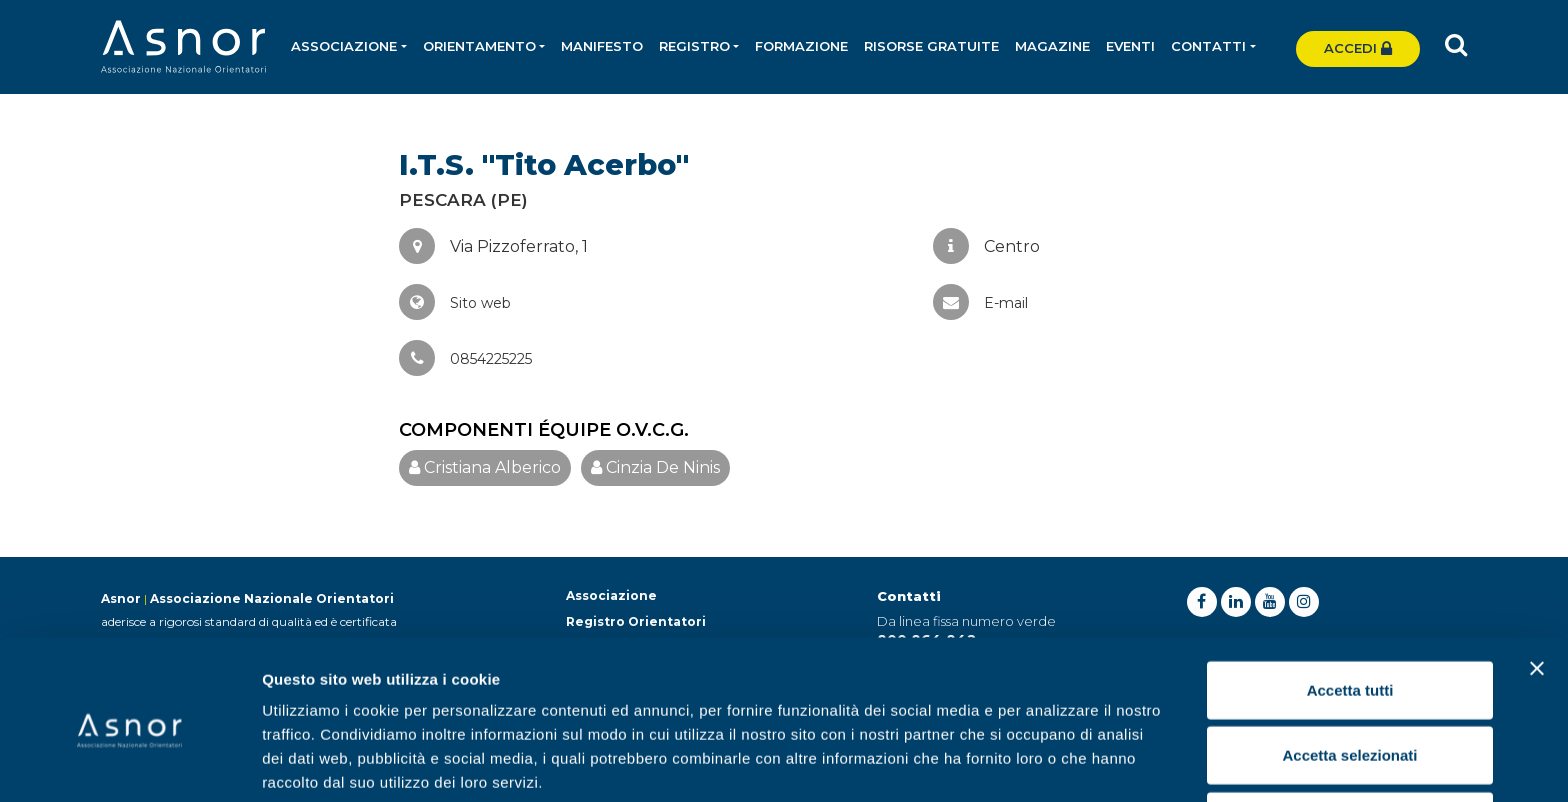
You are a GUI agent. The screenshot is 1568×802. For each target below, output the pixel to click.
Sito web (455, 303)
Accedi (1358, 48)
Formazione (802, 46)
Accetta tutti (1350, 605)
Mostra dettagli (1052, 762)
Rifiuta (1350, 736)
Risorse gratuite (932, 46)
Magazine (1053, 46)
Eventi (1131, 46)
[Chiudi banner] (1537, 584)
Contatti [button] (1209, 46)
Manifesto (603, 46)
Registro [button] (695, 46)
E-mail (980, 303)
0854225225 (465, 359)
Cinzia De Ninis (655, 467)
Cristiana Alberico (485, 467)
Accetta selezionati (1349, 671)
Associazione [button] (345, 46)
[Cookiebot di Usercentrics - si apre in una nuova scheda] (129, 763)
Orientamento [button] (479, 46)
